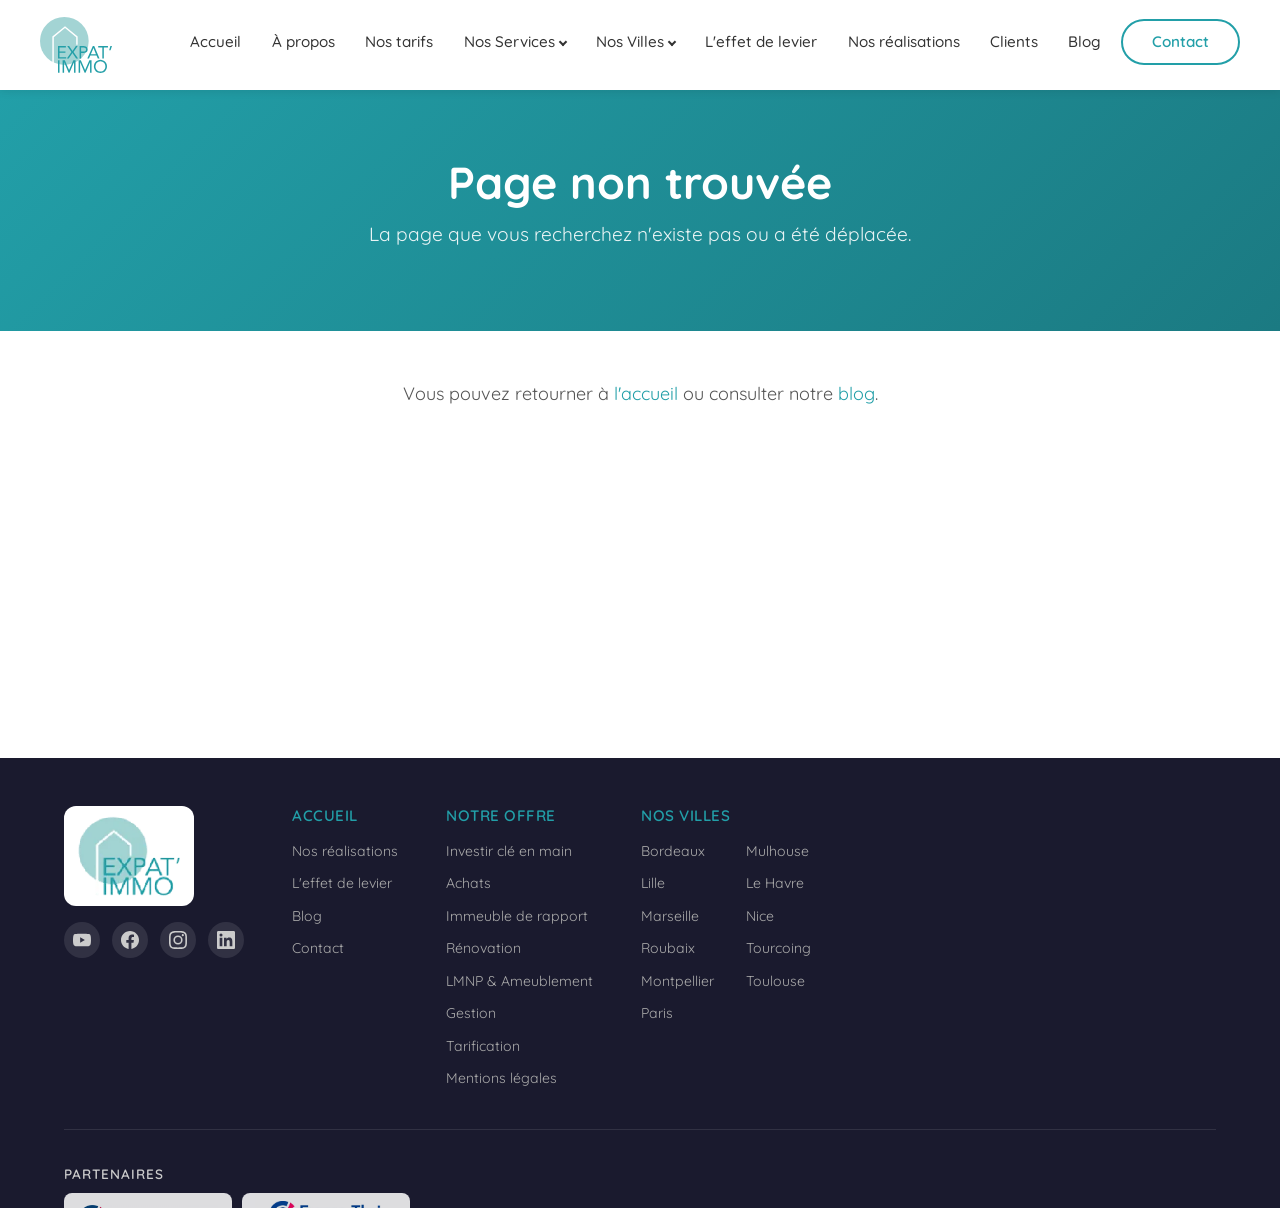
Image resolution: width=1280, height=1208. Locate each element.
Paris (657, 1013)
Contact (1180, 41)
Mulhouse (777, 851)
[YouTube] (82, 940)
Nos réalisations (904, 41)
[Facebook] (130, 940)
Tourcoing (778, 948)
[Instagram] (178, 940)
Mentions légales (501, 1078)
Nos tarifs (399, 41)
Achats (468, 883)
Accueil (215, 41)
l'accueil (646, 393)
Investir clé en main (509, 851)
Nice (760, 916)
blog (856, 393)
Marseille (670, 916)
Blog (1084, 41)
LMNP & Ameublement (519, 981)
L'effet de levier (761, 41)
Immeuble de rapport (517, 916)
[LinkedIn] (226, 940)
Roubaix (668, 948)
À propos (303, 41)
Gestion (471, 1013)
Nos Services (509, 41)
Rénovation (483, 948)
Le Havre (775, 883)
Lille (653, 883)
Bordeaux (673, 851)
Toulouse (775, 981)
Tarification (483, 1046)
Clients (1014, 41)
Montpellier (677, 981)
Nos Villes (630, 41)
